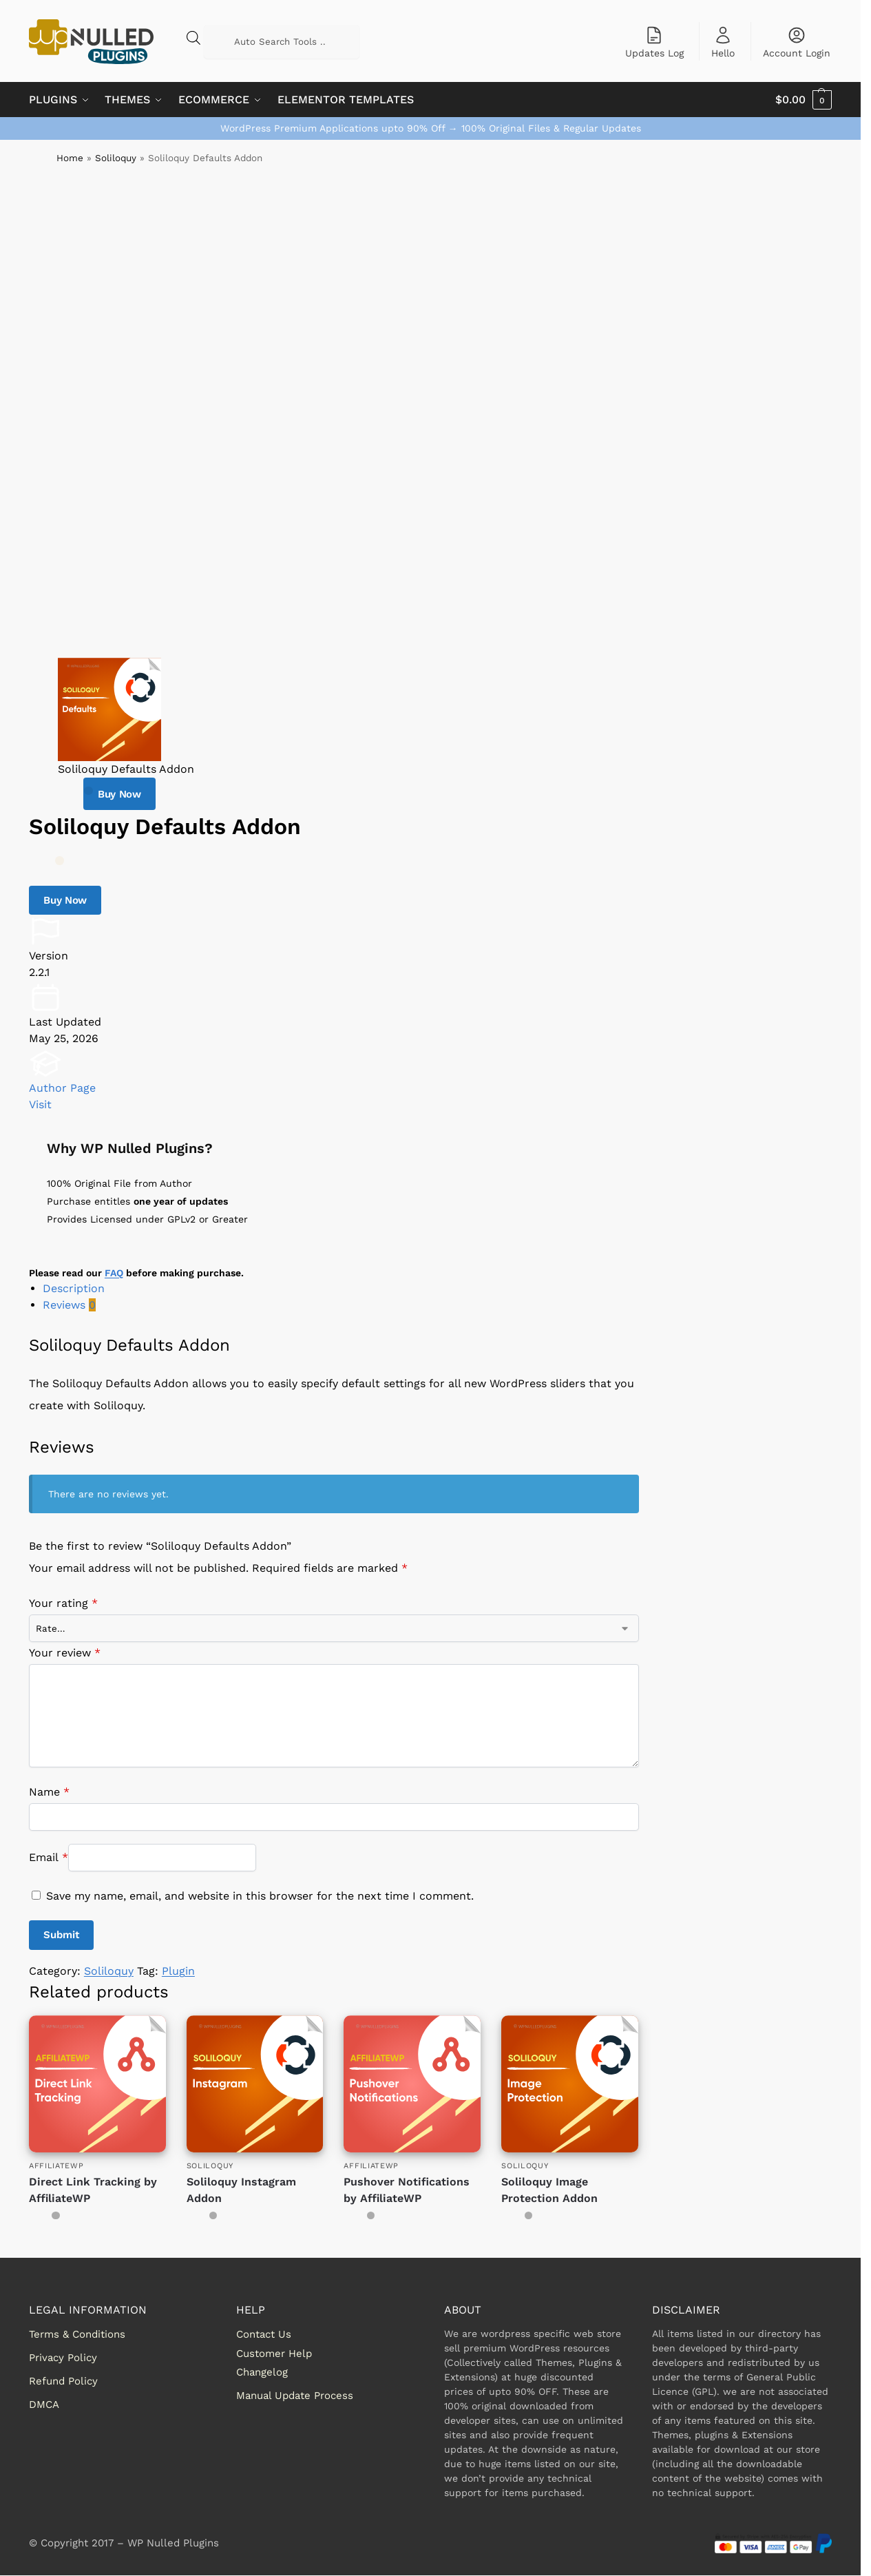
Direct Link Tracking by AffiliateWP (93, 2190)
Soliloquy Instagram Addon (241, 2190)
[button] (803, 100)
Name (49, 1791)
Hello (723, 42)
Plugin (178, 1970)
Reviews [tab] (69, 1304)
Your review (65, 1652)
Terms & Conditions (77, 2334)
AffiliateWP (56, 2165)
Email (48, 1857)
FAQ (114, 1272)
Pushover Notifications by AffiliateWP (407, 2190)
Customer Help (274, 2353)
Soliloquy (115, 157)
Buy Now (119, 794)
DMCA (44, 2404)
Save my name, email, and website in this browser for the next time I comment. (260, 1895)
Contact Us (263, 2334)
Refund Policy (63, 2381)
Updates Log (654, 42)
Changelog (262, 2372)
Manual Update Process (294, 2395)
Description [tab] (74, 1288)
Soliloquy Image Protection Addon (549, 2190)
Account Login (796, 42)
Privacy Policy (63, 2357)
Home (69, 157)
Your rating (63, 1603)
